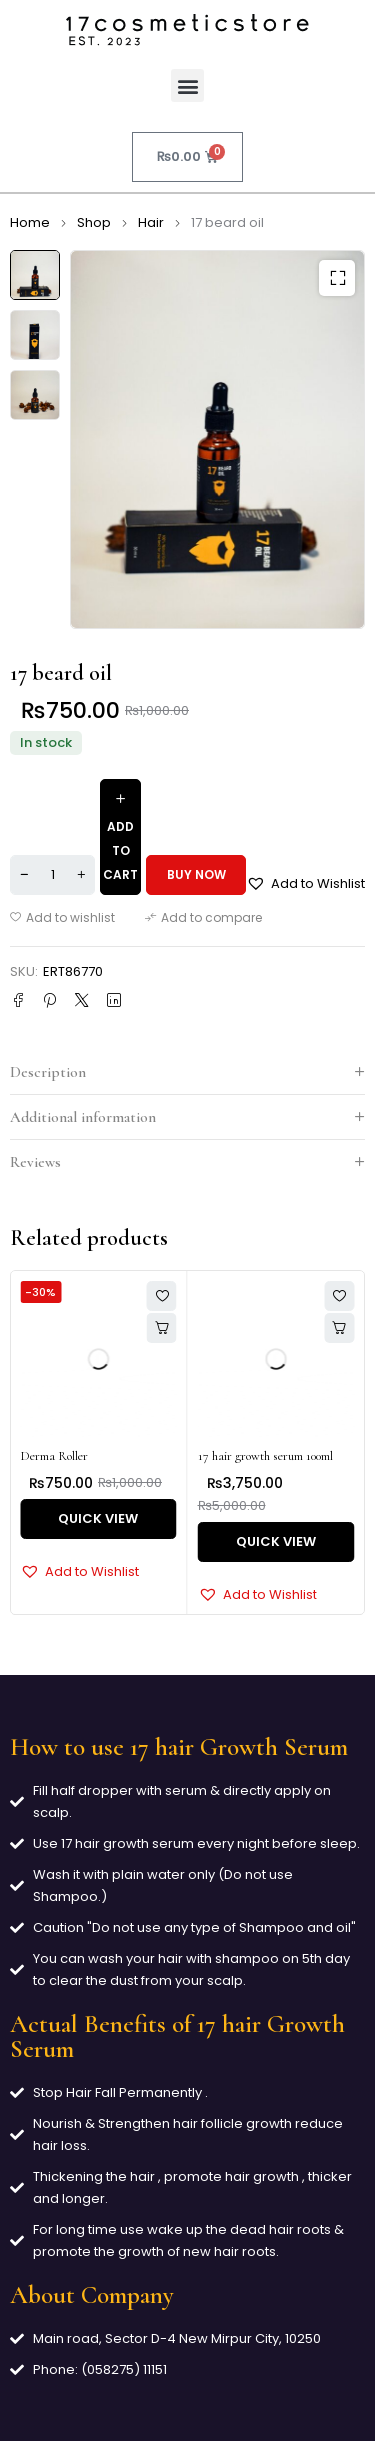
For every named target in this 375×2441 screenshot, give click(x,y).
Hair (151, 222)
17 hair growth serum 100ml (265, 1456)
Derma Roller (54, 1456)
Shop (94, 222)
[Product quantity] (52, 875)
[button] (187, 85)
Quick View (98, 1518)
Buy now (196, 874)
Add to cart (120, 850)
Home (30, 222)
